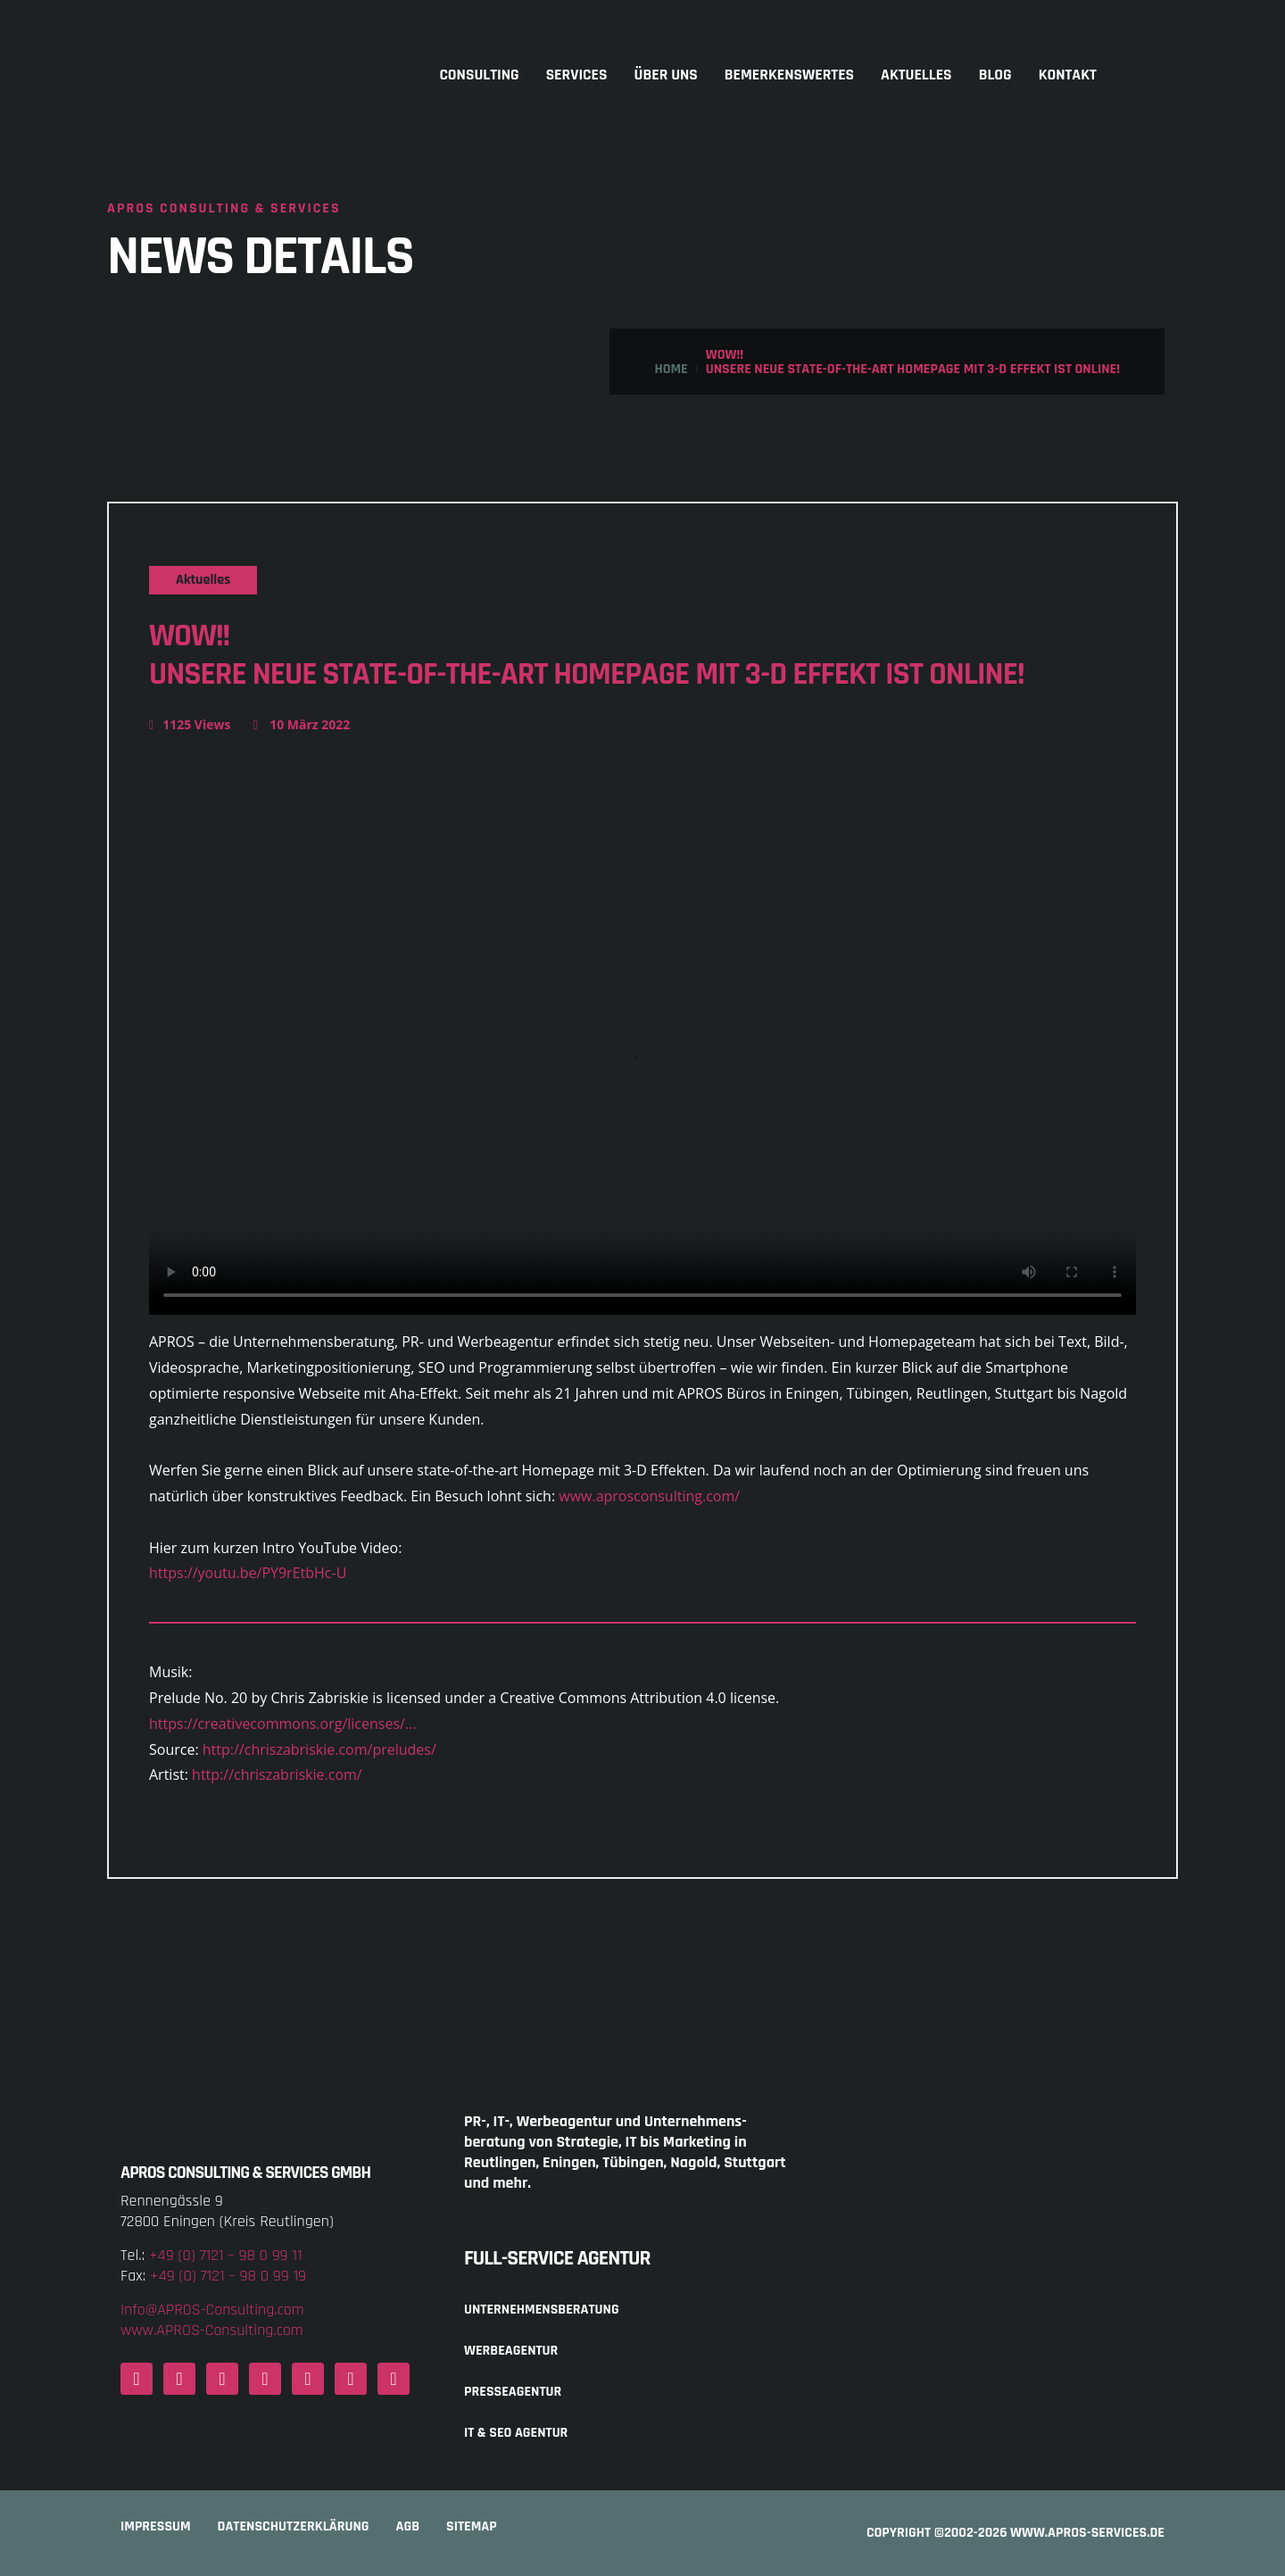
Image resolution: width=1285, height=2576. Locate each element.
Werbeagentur (511, 2350)
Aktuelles (916, 75)
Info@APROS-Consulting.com (212, 2309)
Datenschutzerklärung (293, 2526)
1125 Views (189, 724)
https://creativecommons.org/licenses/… (282, 1723)
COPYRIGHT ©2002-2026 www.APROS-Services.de (1015, 2533)
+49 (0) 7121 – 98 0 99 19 (228, 2275)
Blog (995, 75)
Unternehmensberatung (541, 2309)
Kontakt (1068, 75)
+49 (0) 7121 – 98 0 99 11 (226, 2255)
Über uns (666, 75)
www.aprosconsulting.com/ (649, 1496)
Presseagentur (512, 2391)
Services (577, 75)
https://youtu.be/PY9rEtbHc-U (247, 1573)
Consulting (478, 75)
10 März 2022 (301, 724)
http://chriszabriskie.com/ (277, 1774)
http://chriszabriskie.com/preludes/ (319, 1749)
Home (670, 369)
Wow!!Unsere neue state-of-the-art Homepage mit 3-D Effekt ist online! (586, 655)
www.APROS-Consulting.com (211, 2330)
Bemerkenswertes (789, 75)
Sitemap (471, 2526)
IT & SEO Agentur (516, 2432)
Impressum (155, 2526)
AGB (408, 2526)
